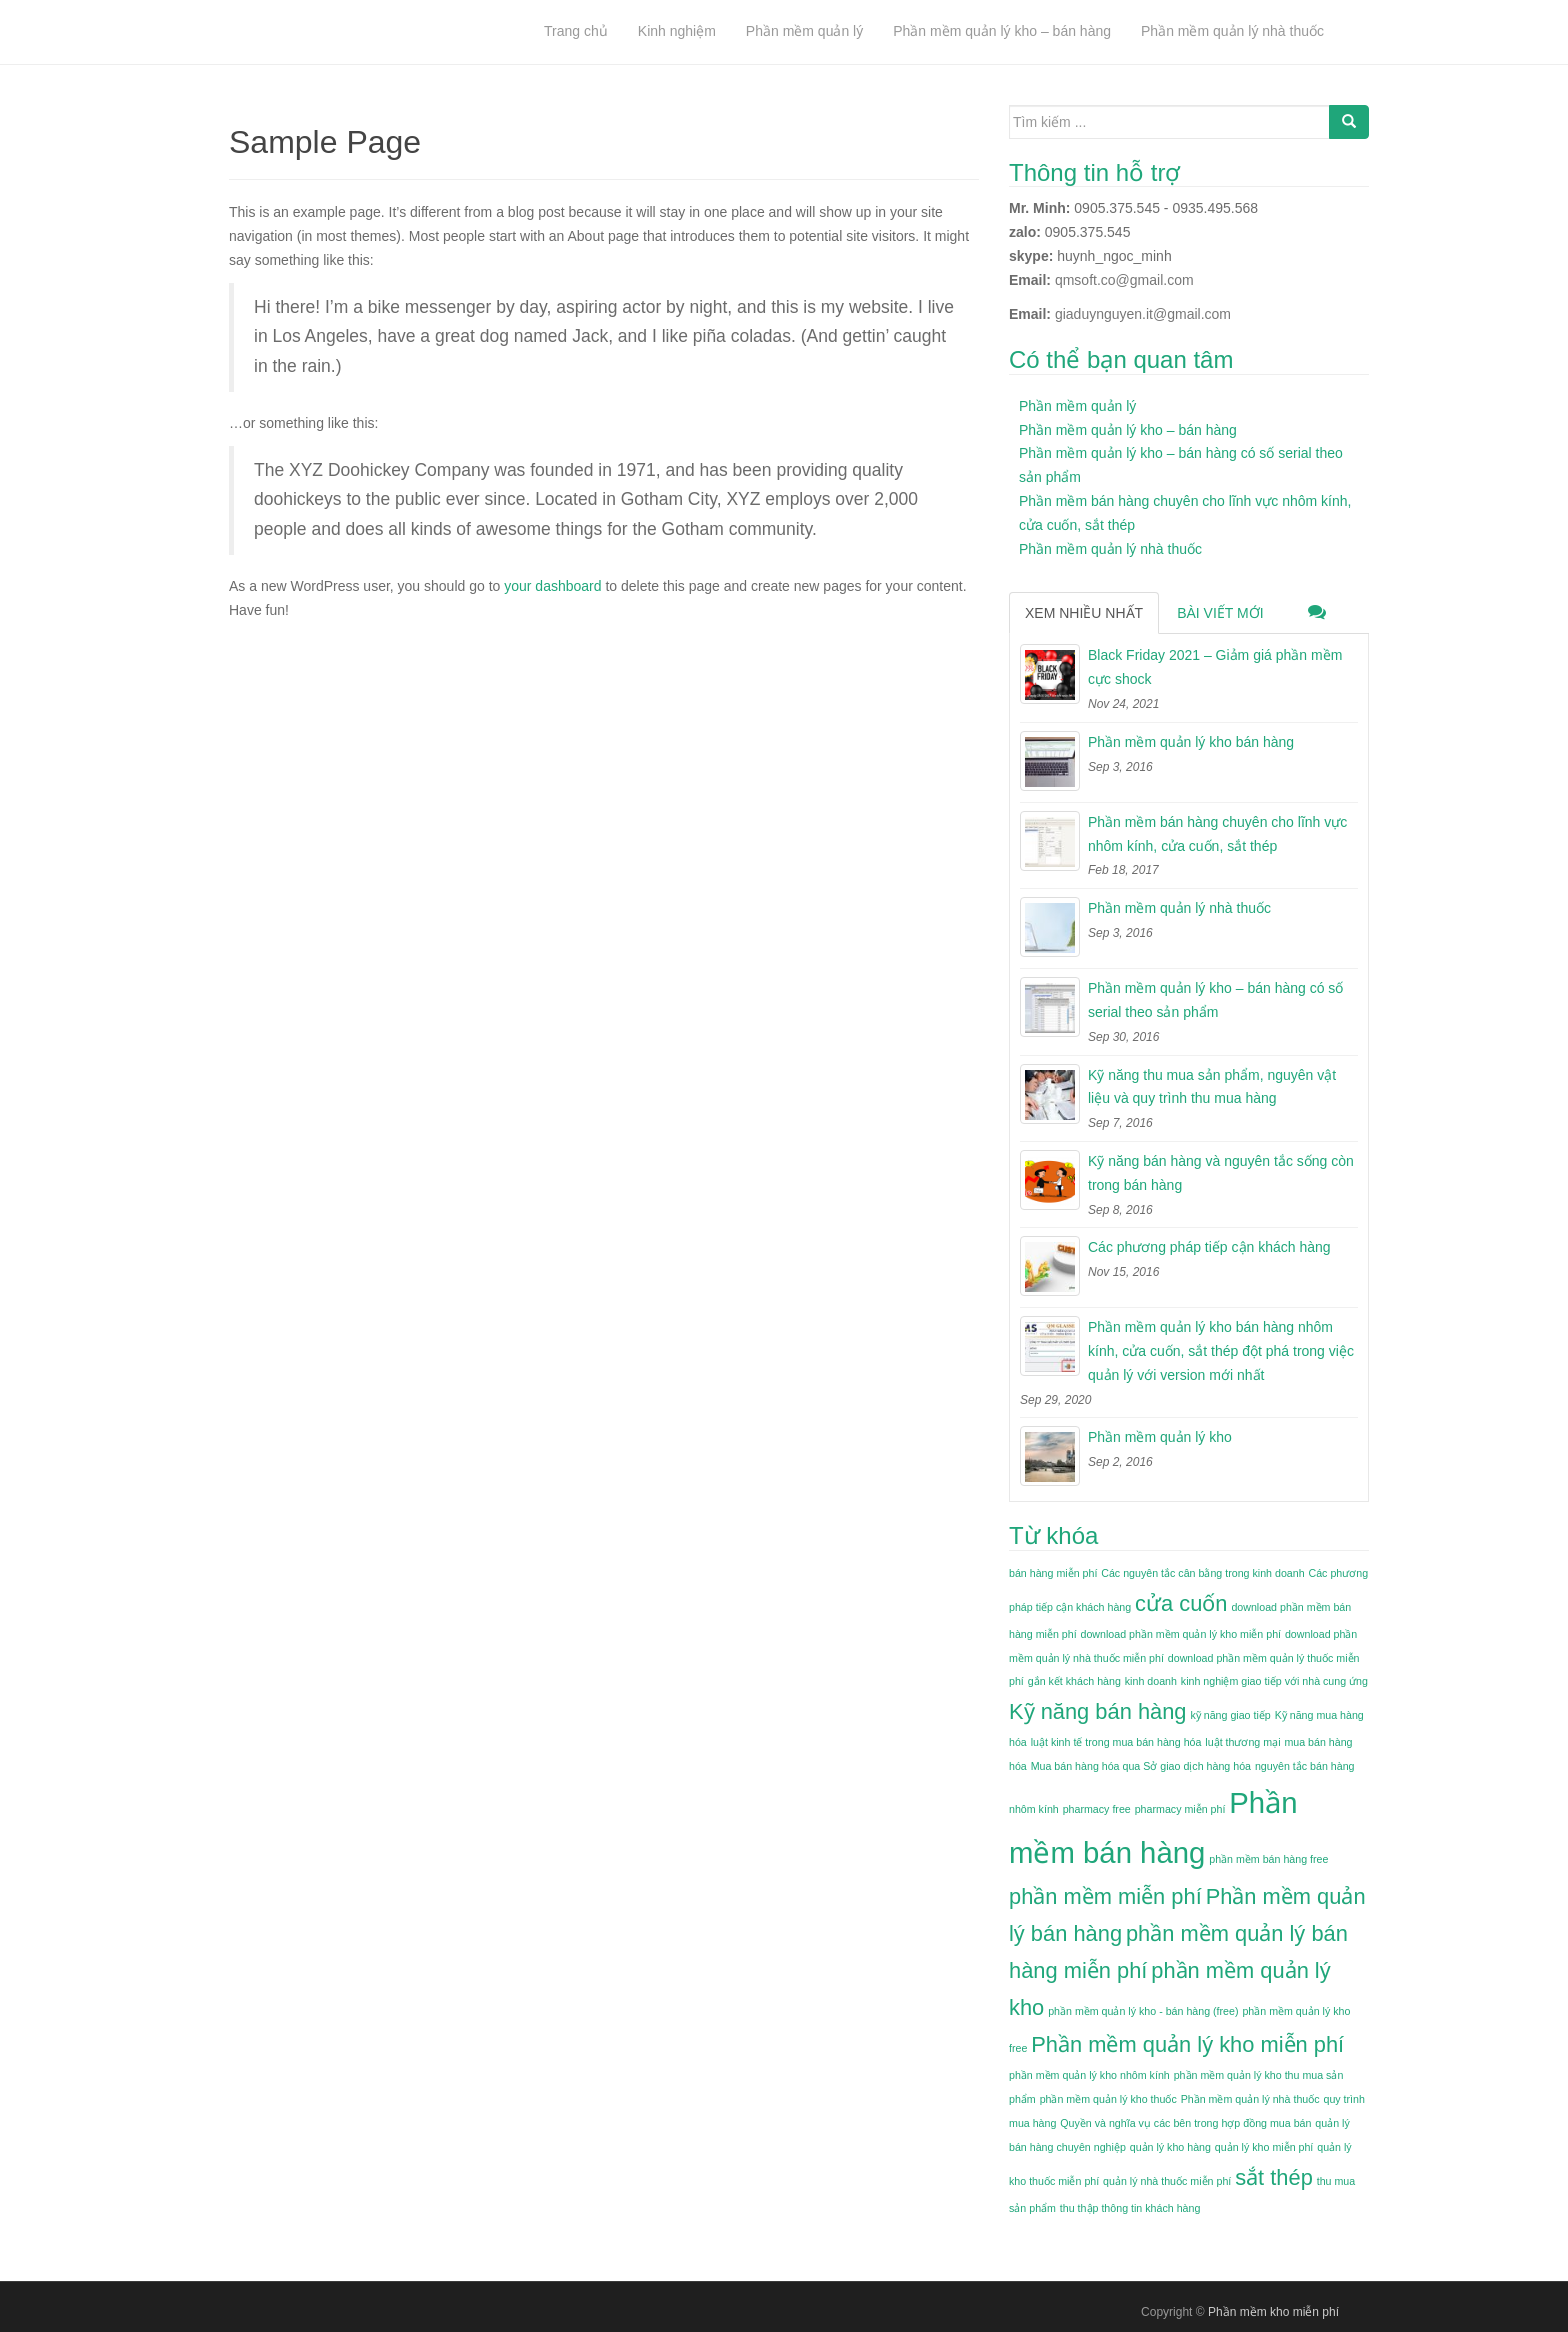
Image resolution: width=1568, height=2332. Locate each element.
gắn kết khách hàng (1074, 1681)
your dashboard (552, 586)
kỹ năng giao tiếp (1230, 1715)
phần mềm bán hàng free (1268, 1859)
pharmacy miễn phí (1180, 1809)
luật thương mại (1242, 1742)
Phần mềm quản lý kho (1160, 1437)
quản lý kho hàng (1170, 2147)
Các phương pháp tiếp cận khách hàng (1209, 1247)
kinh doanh (1151, 1681)
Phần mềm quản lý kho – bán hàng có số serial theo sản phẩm (1215, 1000)
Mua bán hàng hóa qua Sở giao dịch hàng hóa (1141, 1766)
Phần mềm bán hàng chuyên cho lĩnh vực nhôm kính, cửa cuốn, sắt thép (1217, 834)
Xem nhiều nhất (1084, 613)
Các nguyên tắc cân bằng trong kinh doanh (1202, 1573)
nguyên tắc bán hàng (1305, 1766)
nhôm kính (1034, 1809)
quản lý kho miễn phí (1264, 2147)
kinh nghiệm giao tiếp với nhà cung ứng (1274, 1681)
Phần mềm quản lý (1077, 406)
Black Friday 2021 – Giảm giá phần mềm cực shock (1215, 667)
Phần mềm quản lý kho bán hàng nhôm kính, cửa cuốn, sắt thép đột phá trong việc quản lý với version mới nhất (1221, 1351)
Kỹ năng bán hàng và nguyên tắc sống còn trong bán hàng (1221, 1173)
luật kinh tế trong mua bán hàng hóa (1116, 1742)
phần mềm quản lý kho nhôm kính (1089, 2075)
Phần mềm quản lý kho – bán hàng (1128, 430)
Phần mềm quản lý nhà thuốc (1110, 549)
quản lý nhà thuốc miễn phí (1167, 2181)
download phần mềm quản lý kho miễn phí (1181, 1634)
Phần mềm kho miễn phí (1273, 2312)
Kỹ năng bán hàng (1098, 1711)
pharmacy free (1097, 1809)
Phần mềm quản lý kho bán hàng (1191, 742)
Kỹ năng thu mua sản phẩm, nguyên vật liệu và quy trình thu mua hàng (1212, 1087)
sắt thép (1274, 2177)
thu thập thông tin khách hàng (1130, 2208)
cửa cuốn (1181, 1603)
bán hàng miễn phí (1053, 1573)
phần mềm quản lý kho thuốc (1108, 2099)
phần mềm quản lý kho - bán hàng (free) (1143, 2011)
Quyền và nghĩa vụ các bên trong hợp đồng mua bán (1185, 2123)
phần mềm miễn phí (1105, 1896)
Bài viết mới (1220, 613)
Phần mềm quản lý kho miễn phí (1187, 2044)
